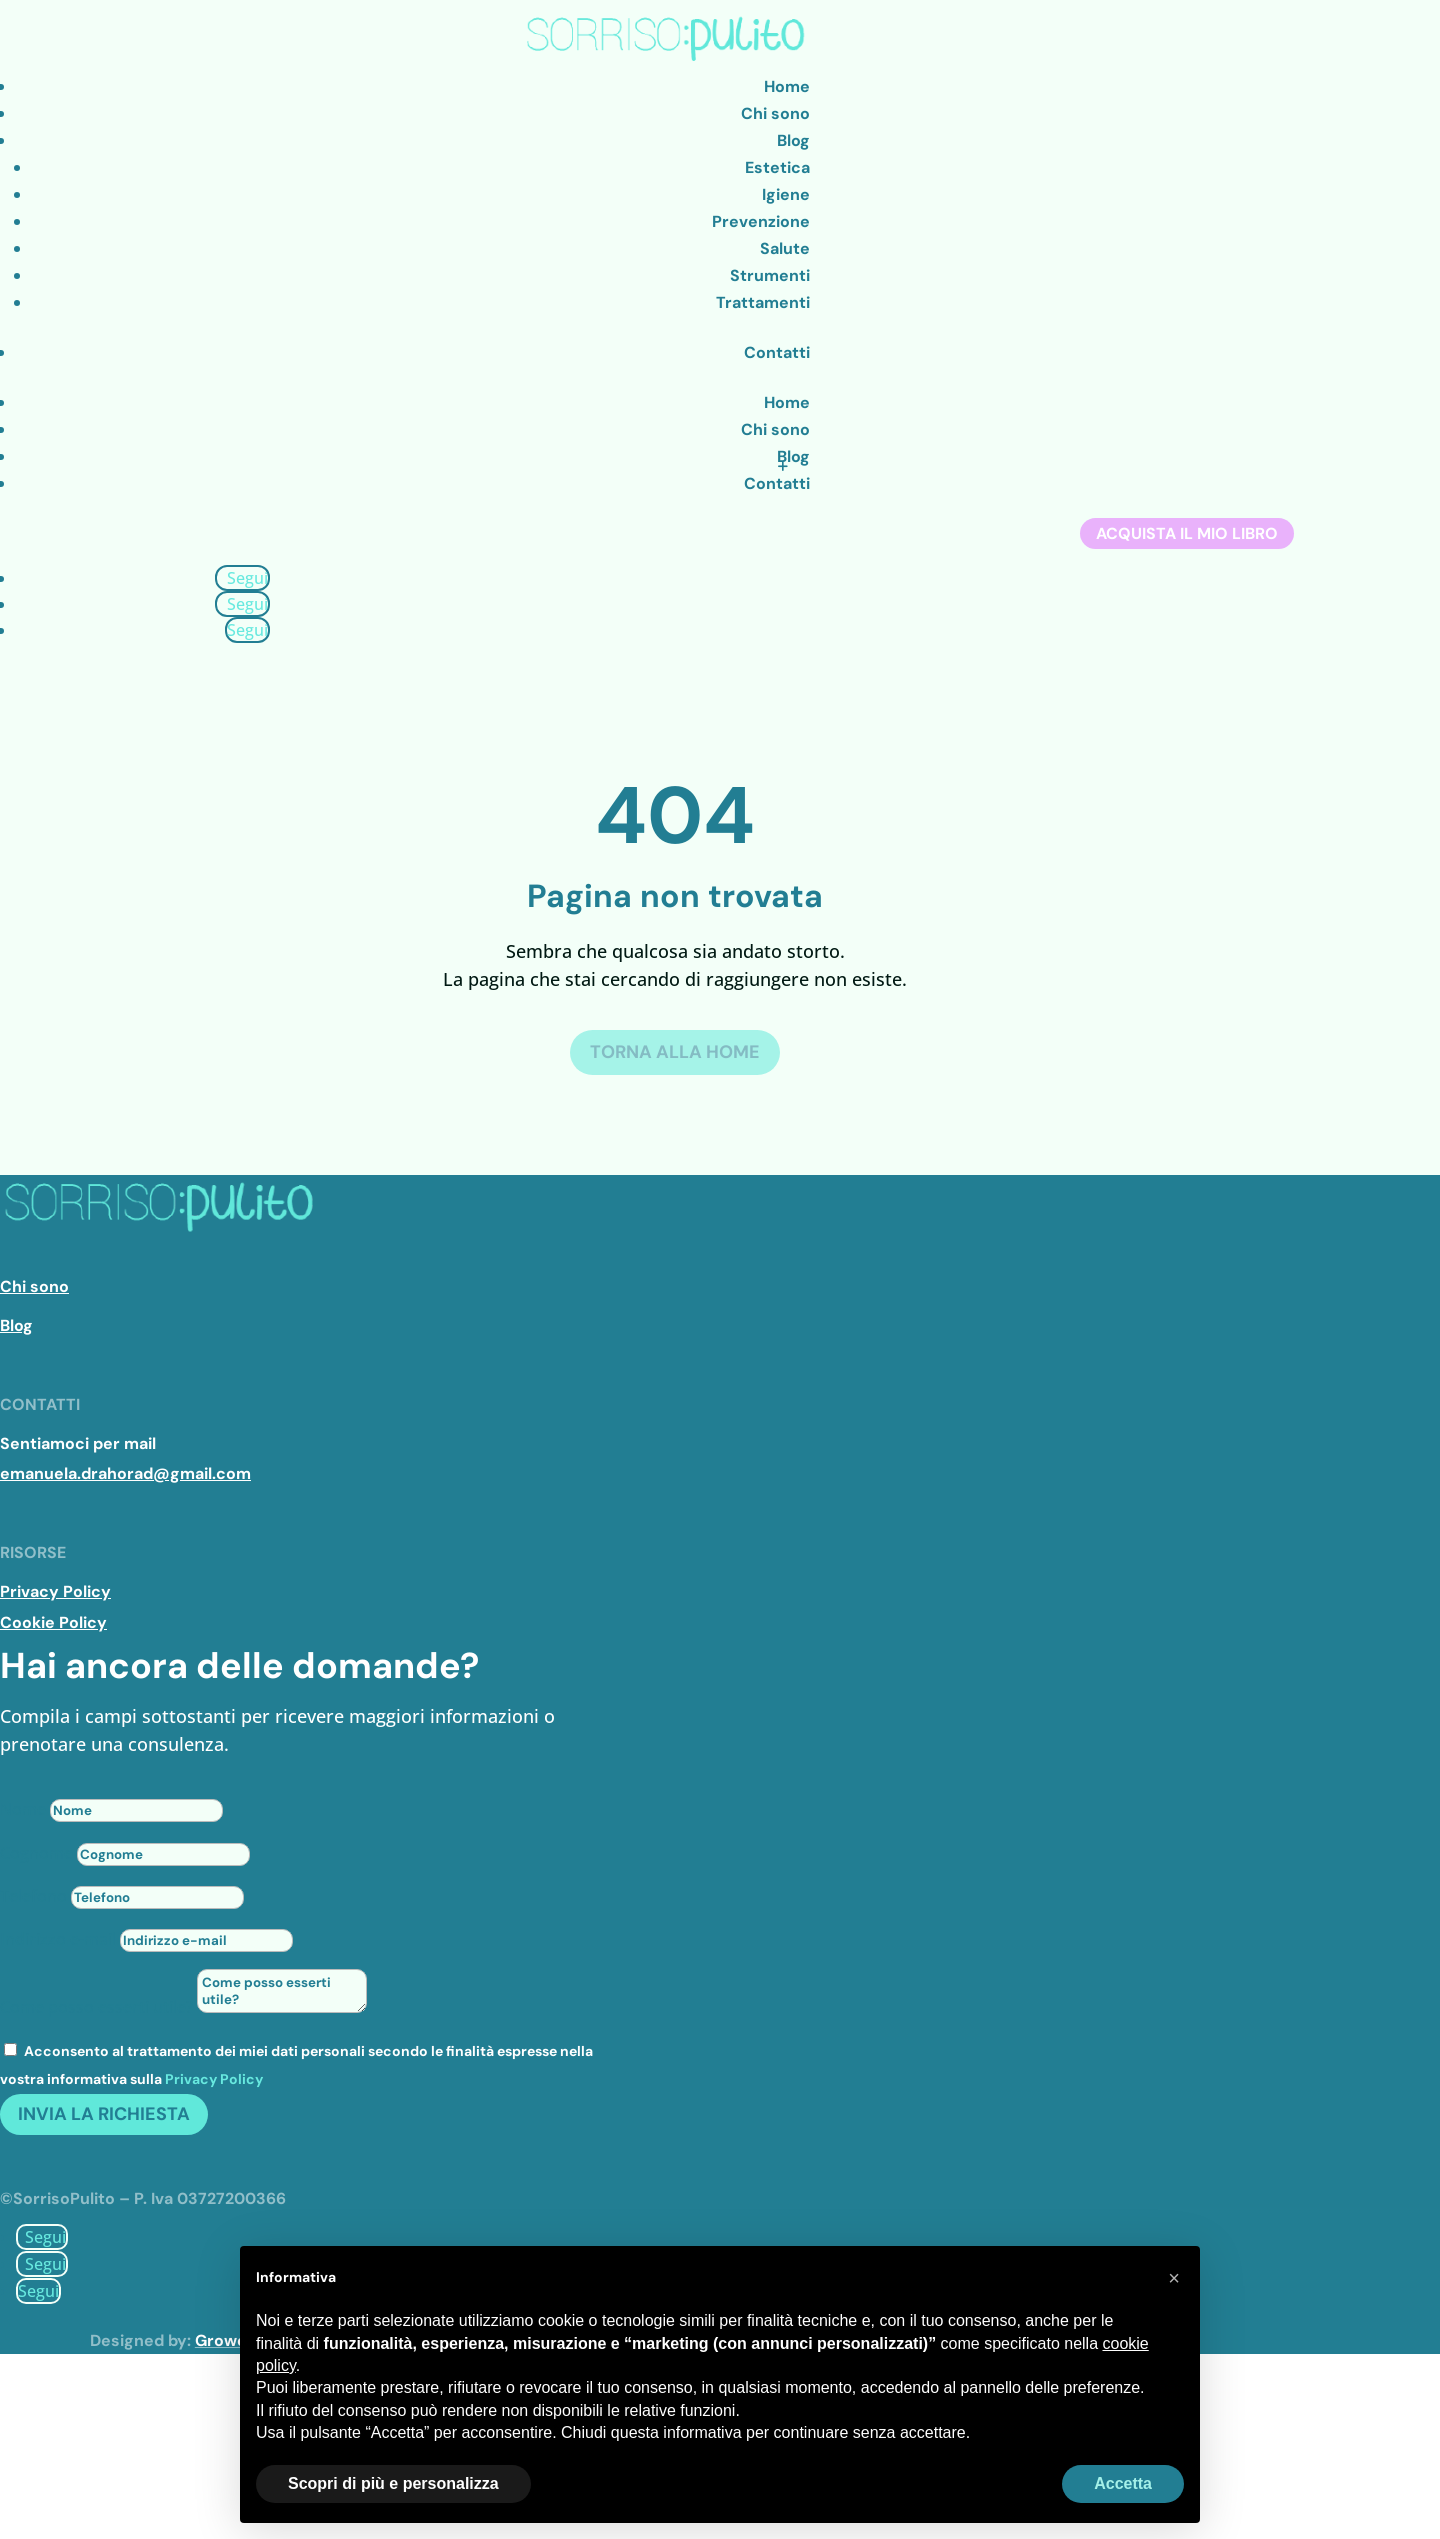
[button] (1174, 2278)
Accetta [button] (1123, 2483)
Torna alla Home (675, 1052)
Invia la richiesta (104, 2114)
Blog (793, 140)
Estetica (777, 167)
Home (787, 86)
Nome (23, 1809)
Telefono (33, 1896)
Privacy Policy (214, 2079)
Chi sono (775, 113)
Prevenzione (761, 221)
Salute (785, 248)
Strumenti (770, 275)
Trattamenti (763, 302)
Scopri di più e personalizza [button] (393, 2483)
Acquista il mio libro (1187, 533)
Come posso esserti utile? (96, 2007)
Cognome (36, 1853)
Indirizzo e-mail (58, 1939)
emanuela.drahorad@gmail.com (125, 1473)
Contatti (777, 352)
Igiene (786, 194)
